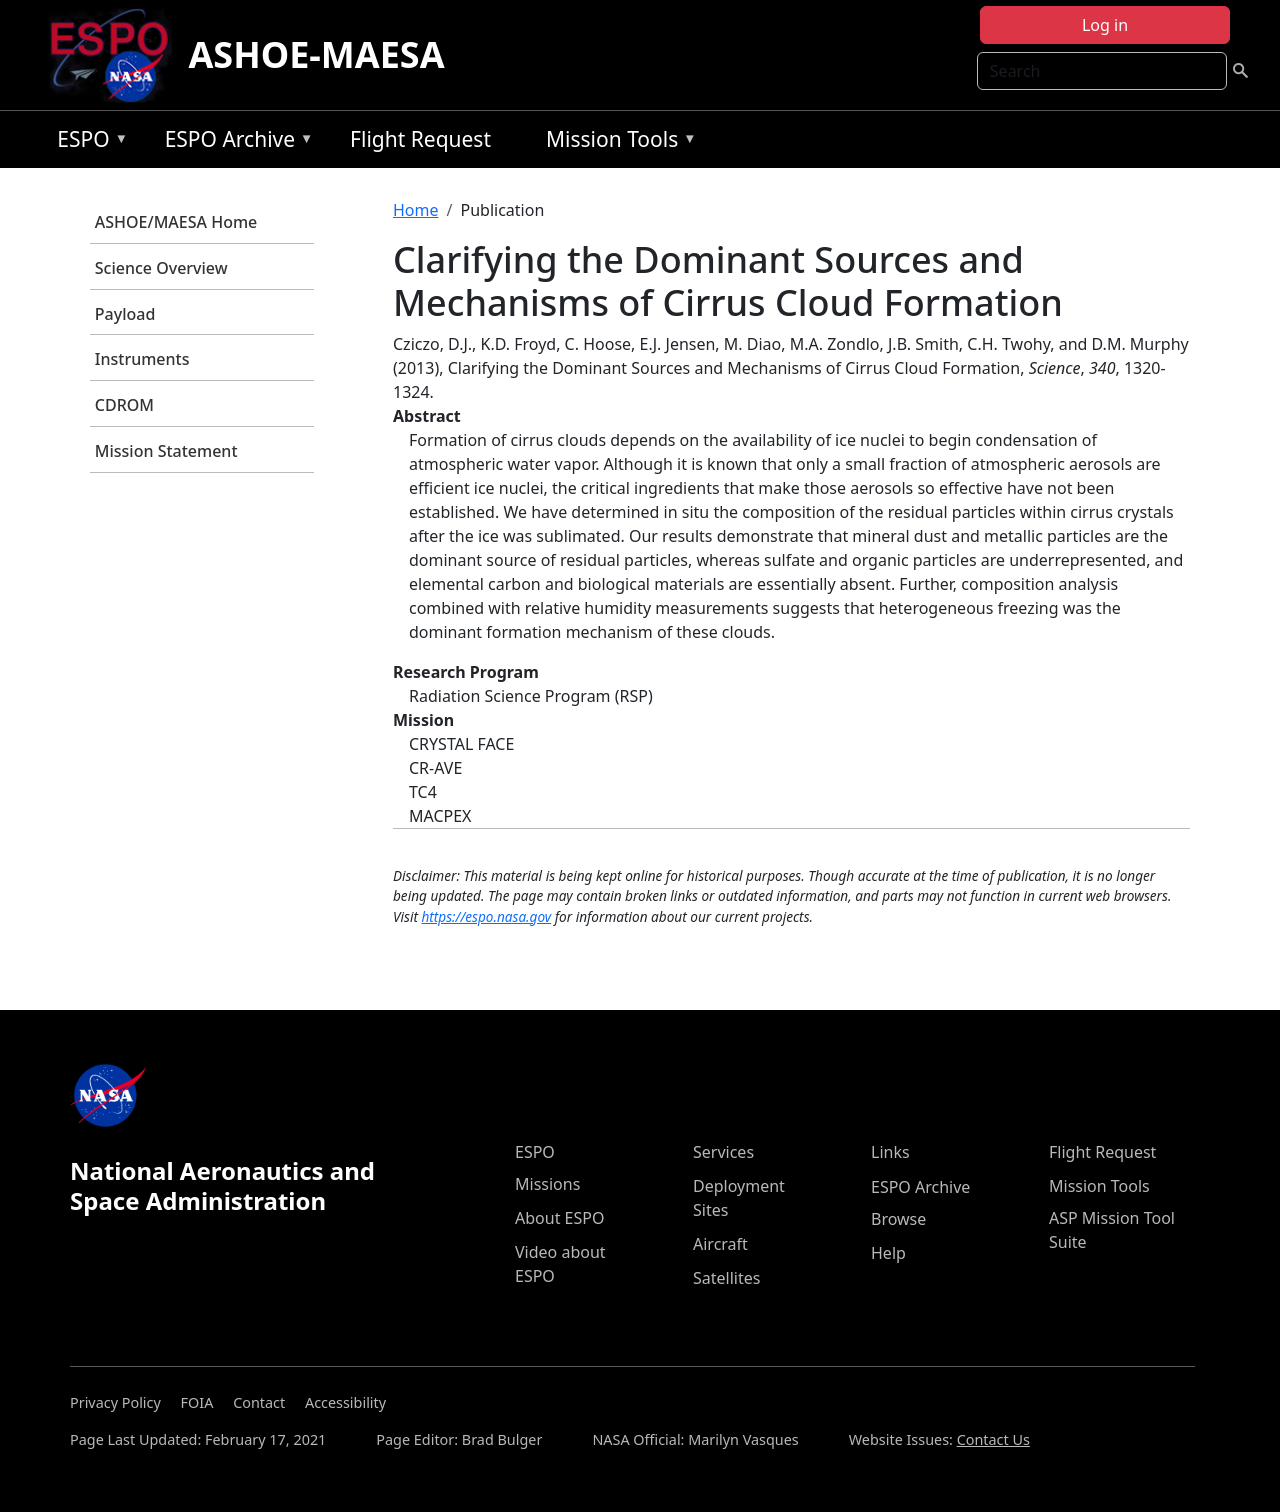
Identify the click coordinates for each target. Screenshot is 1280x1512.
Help (888, 1253)
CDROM (124, 405)
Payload (125, 314)
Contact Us (993, 1439)
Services (723, 1152)
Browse (898, 1219)
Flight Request (420, 139)
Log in (1105, 25)
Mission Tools (616, 142)
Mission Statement (166, 451)
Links (890, 1152)
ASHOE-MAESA (316, 54)
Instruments (142, 359)
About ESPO (559, 1218)
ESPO (87, 142)
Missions (547, 1184)
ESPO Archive (234, 142)
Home (416, 210)
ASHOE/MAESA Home (176, 222)
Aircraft (720, 1244)
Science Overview (161, 268)
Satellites (726, 1278)
